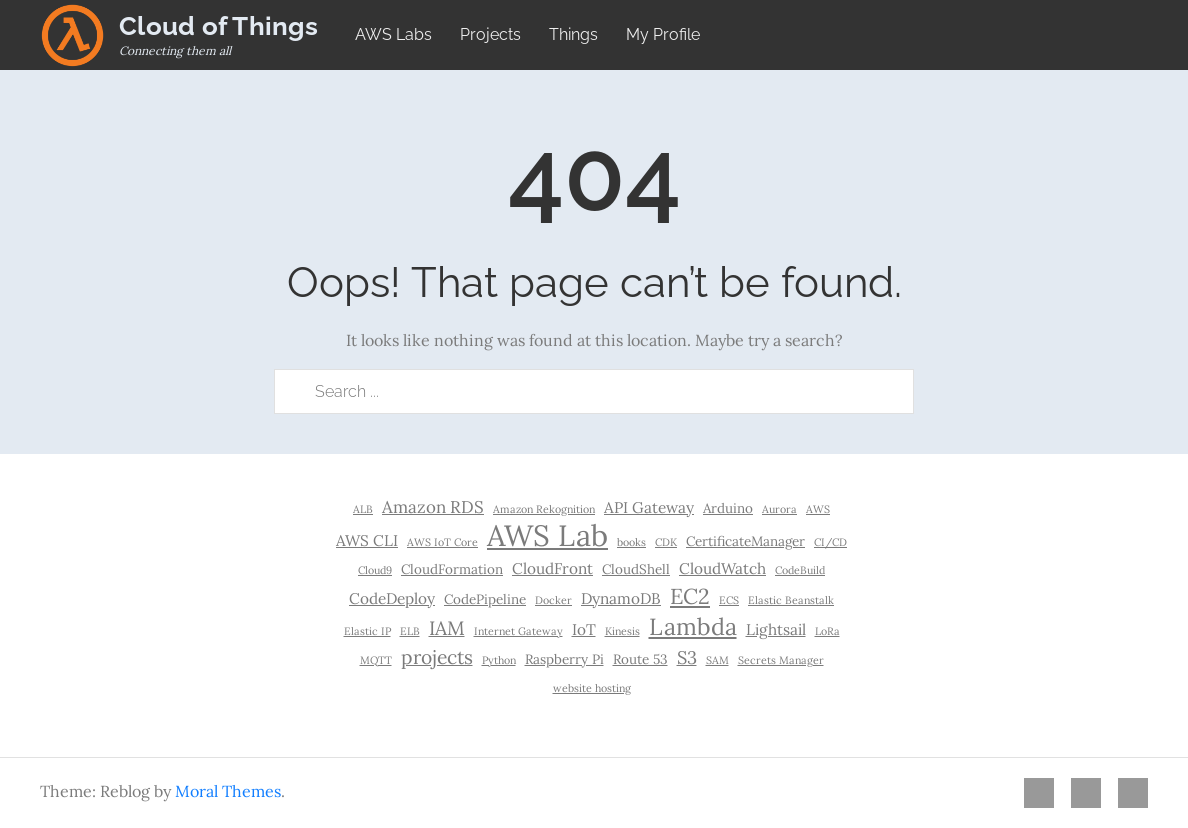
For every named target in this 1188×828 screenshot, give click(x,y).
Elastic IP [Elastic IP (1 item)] (367, 631)
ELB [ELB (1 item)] (410, 631)
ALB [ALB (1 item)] (363, 509)
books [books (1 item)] (631, 542)
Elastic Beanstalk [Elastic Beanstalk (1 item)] (791, 600)
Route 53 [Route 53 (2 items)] (640, 659)
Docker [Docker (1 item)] (553, 600)
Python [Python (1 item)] (499, 660)
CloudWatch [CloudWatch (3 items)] (722, 568)
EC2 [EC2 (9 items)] (690, 596)
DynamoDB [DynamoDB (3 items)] (621, 598)
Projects (490, 34)
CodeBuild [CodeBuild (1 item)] (800, 570)
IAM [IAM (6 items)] (447, 628)
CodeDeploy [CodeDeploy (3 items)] (392, 598)
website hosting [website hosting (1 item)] (592, 688)
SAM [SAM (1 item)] (717, 660)
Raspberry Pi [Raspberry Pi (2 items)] (564, 659)
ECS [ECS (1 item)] (729, 600)
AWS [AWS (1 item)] (818, 509)
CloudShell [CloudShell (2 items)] (636, 569)
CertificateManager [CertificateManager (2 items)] (745, 541)
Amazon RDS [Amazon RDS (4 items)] (433, 507)
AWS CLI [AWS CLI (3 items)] (367, 540)
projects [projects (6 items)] (437, 657)
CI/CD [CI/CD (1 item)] (830, 542)
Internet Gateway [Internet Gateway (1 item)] (518, 631)
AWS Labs (393, 34)
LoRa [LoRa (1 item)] (827, 631)
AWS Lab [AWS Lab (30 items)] (547, 535)
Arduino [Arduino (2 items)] (728, 508)
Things (573, 34)
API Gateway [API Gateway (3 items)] (649, 507)
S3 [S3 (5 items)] (687, 657)
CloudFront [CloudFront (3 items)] (552, 568)
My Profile (663, 34)
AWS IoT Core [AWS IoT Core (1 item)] (442, 542)
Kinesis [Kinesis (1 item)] (622, 631)
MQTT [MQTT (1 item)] (376, 660)
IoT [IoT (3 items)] (584, 629)
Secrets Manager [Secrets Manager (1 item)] (781, 660)
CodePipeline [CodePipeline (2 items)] (485, 599)
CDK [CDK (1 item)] (666, 542)
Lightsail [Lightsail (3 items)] (776, 629)
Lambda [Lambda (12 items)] (693, 626)
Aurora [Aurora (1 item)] (779, 509)
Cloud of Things (218, 26)
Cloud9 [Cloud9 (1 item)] (375, 570)
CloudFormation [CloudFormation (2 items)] (452, 569)
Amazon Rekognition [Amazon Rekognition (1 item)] (544, 509)
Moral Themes (228, 791)
